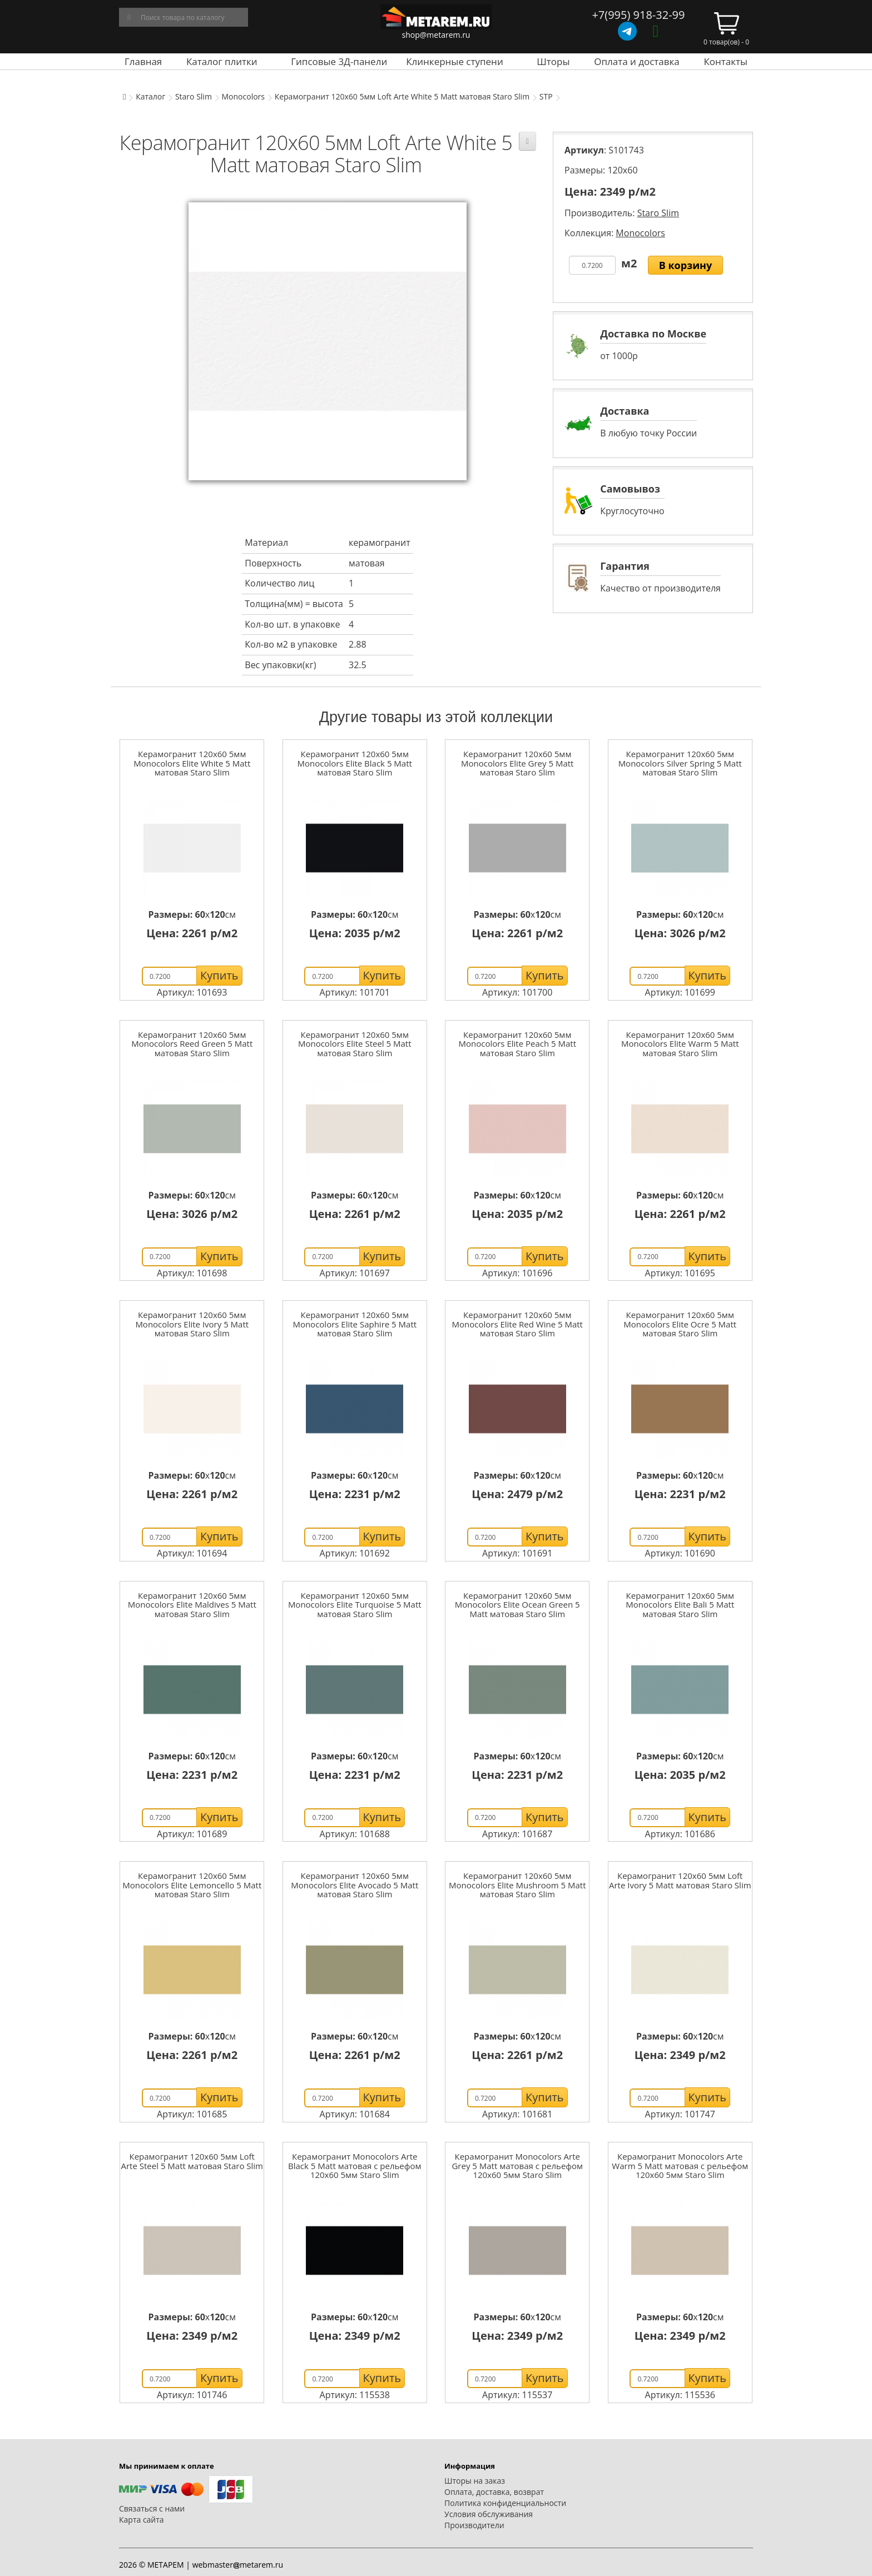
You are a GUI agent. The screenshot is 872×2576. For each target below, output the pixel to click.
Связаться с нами (152, 2508)
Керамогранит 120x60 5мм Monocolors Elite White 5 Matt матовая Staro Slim (191, 763)
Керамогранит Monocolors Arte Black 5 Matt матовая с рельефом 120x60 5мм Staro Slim (355, 2165)
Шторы (553, 61)
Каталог (150, 96)
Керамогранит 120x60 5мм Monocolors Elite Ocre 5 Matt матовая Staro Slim (679, 1324)
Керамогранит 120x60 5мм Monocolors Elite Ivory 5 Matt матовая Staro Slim (192, 1324)
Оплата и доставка (637, 61)
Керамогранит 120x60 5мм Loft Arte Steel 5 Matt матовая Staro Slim (192, 2161)
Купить (219, 975)
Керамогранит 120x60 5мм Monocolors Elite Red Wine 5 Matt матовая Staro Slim (517, 1324)
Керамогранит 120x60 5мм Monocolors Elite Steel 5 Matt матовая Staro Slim (355, 1043)
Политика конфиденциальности (505, 2503)
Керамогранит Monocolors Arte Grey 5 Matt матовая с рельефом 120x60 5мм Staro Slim (517, 2165)
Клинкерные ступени (454, 61)
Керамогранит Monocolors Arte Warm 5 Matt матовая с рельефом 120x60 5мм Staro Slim (680, 2165)
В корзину (685, 265)
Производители (474, 2525)
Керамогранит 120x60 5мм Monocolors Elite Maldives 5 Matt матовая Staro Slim (192, 1604)
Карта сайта (141, 2519)
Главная (143, 61)
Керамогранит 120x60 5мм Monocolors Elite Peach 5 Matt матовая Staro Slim (517, 1043)
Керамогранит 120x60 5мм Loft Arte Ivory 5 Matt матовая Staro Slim (680, 1880)
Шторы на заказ (474, 2480)
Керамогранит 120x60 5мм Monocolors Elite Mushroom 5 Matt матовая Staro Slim (517, 1884)
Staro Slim (193, 96)
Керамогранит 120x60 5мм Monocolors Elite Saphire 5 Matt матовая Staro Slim (355, 1324)
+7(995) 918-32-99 (638, 14)
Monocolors (243, 96)
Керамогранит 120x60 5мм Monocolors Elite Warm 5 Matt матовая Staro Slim (680, 1043)
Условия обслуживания (488, 2514)
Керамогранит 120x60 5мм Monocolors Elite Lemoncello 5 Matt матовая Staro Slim (191, 1884)
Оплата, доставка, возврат (494, 2492)
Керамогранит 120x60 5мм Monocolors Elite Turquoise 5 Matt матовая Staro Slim (355, 1604)
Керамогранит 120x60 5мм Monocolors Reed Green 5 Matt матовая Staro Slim (191, 1043)
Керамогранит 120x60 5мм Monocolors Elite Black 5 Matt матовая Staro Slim (355, 763)
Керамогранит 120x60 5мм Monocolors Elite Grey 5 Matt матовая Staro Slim (517, 763)
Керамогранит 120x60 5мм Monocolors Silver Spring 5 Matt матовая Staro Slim (680, 763)
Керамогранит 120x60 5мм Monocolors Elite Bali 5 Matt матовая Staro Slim (680, 1604)
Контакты (725, 61)
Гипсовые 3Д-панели (339, 61)
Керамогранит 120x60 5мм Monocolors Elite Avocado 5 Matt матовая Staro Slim (354, 1884)
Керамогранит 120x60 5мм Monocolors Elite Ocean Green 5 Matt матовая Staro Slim (517, 1604)
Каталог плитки (221, 61)
